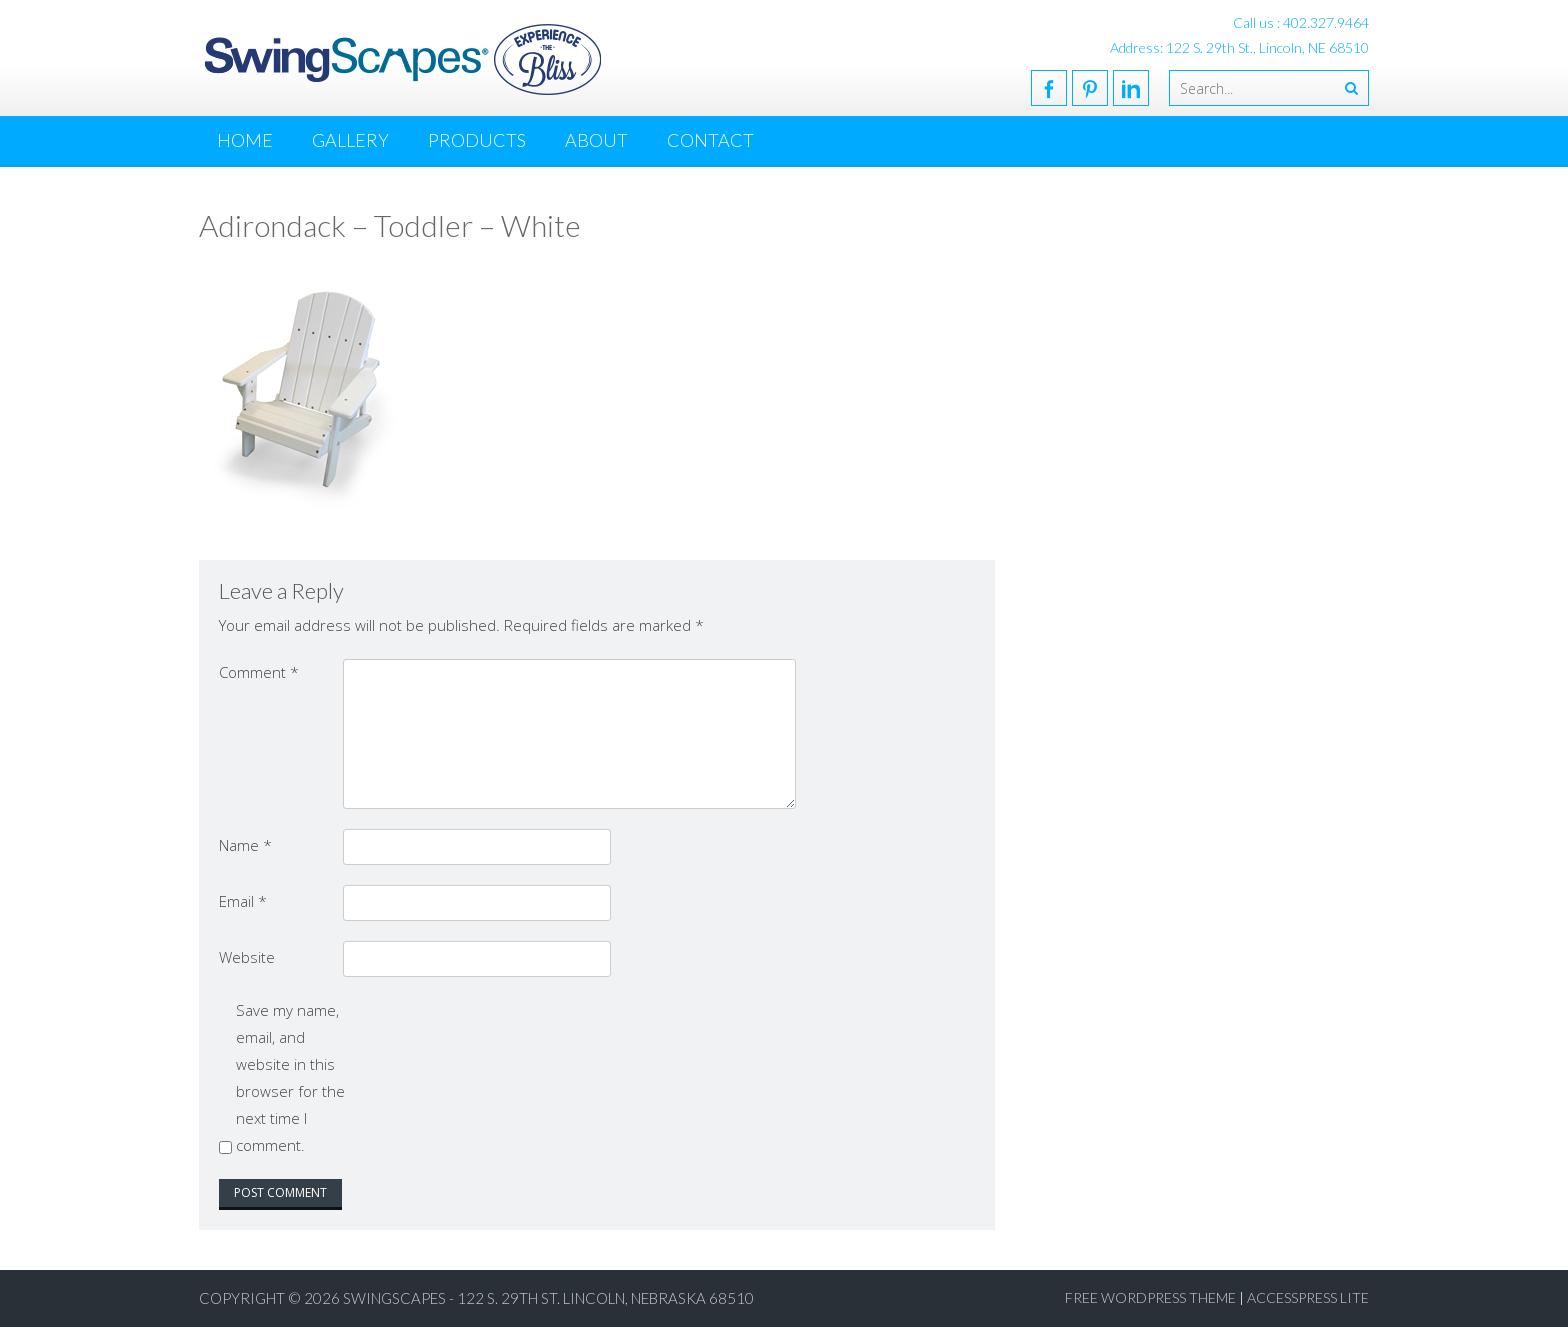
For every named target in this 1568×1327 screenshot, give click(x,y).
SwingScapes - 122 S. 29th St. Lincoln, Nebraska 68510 (548, 1298)
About (596, 140)
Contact (710, 140)
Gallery (350, 140)
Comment (259, 672)
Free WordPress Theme (1150, 1297)
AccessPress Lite (1308, 1297)
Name (245, 845)
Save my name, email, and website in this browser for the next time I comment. (290, 1077)
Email (243, 901)
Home (245, 140)
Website (247, 957)
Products (477, 140)
